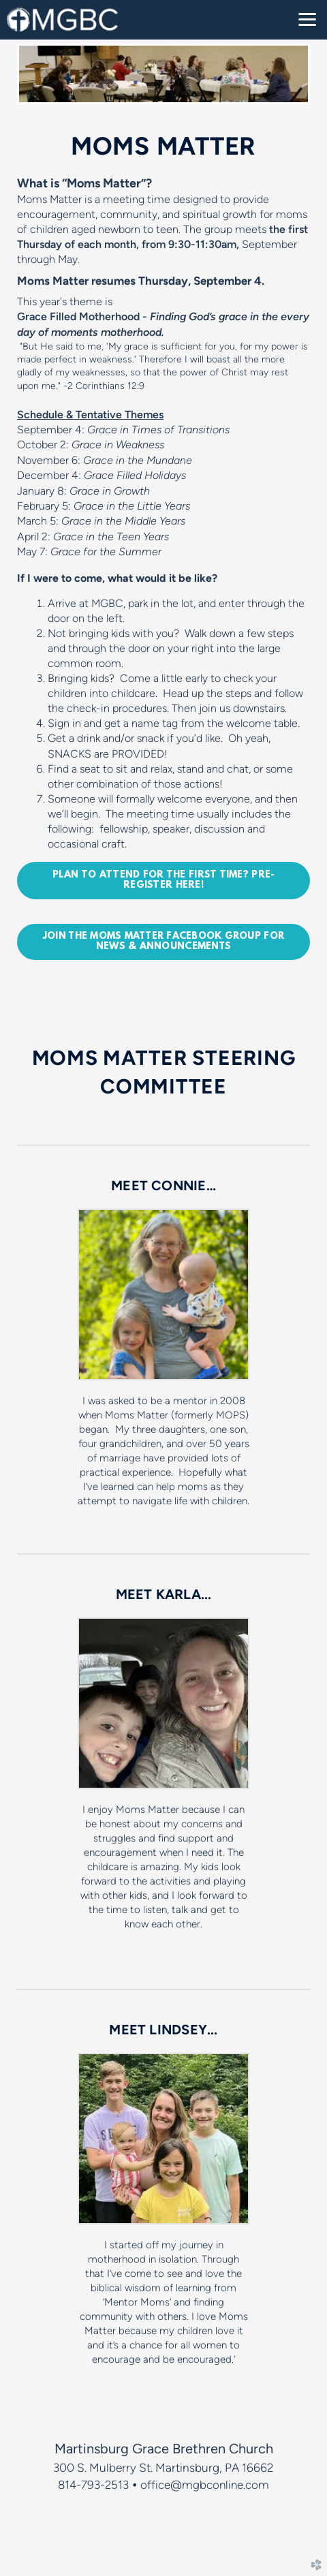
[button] (163, 880)
